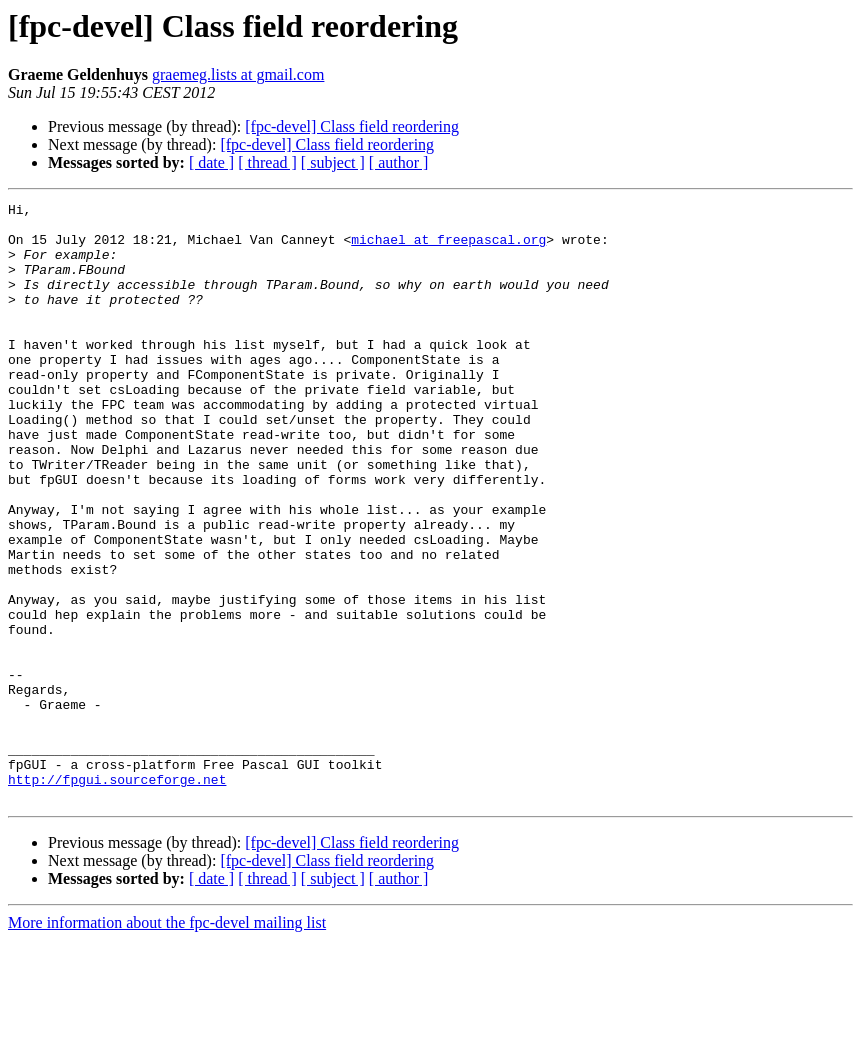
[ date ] (211, 162)
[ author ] (399, 162)
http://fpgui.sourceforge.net (117, 896)
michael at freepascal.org (448, 248)
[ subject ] (333, 162)
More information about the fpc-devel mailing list (167, 1042)
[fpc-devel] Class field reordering (352, 126)
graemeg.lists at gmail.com (238, 74)
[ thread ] (267, 162)
